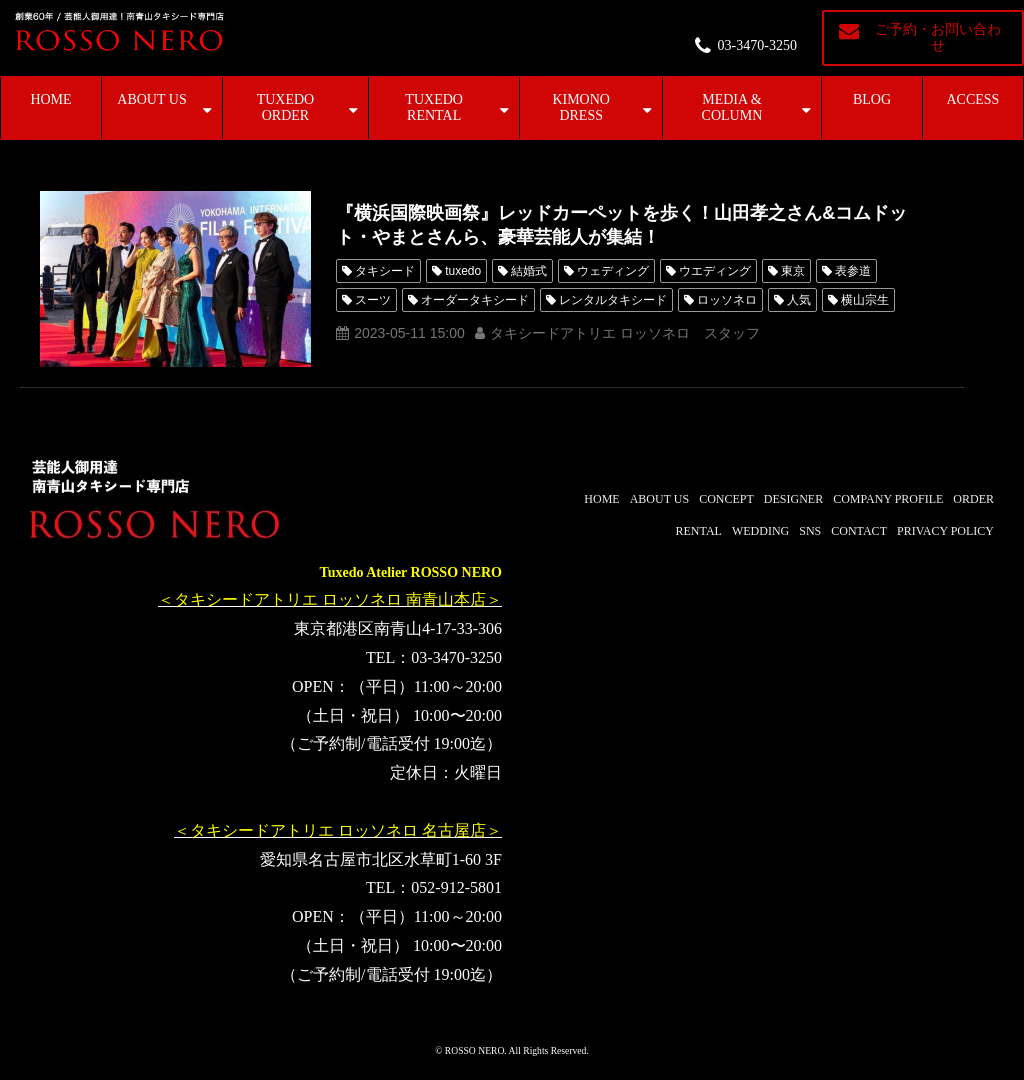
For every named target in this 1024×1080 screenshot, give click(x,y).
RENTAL (699, 531)
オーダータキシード (475, 300)
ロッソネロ (727, 300)
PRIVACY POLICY (945, 531)
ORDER (973, 499)
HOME (50, 99)
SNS (810, 531)
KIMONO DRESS (581, 107)
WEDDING (760, 531)
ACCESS (973, 99)
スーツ (373, 300)
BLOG (872, 99)
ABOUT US (151, 99)
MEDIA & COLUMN (732, 107)
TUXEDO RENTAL (434, 107)
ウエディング (715, 271)
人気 (799, 300)
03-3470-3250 (757, 45)
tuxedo (463, 271)
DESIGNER (793, 499)
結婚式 (529, 271)
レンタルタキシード (613, 300)
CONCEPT (726, 499)
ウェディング (613, 271)
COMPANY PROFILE (888, 499)
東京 (793, 271)
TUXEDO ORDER (286, 107)
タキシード (385, 271)
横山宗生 (865, 300)
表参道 (853, 271)
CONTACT (859, 531)
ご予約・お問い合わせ (938, 37)
